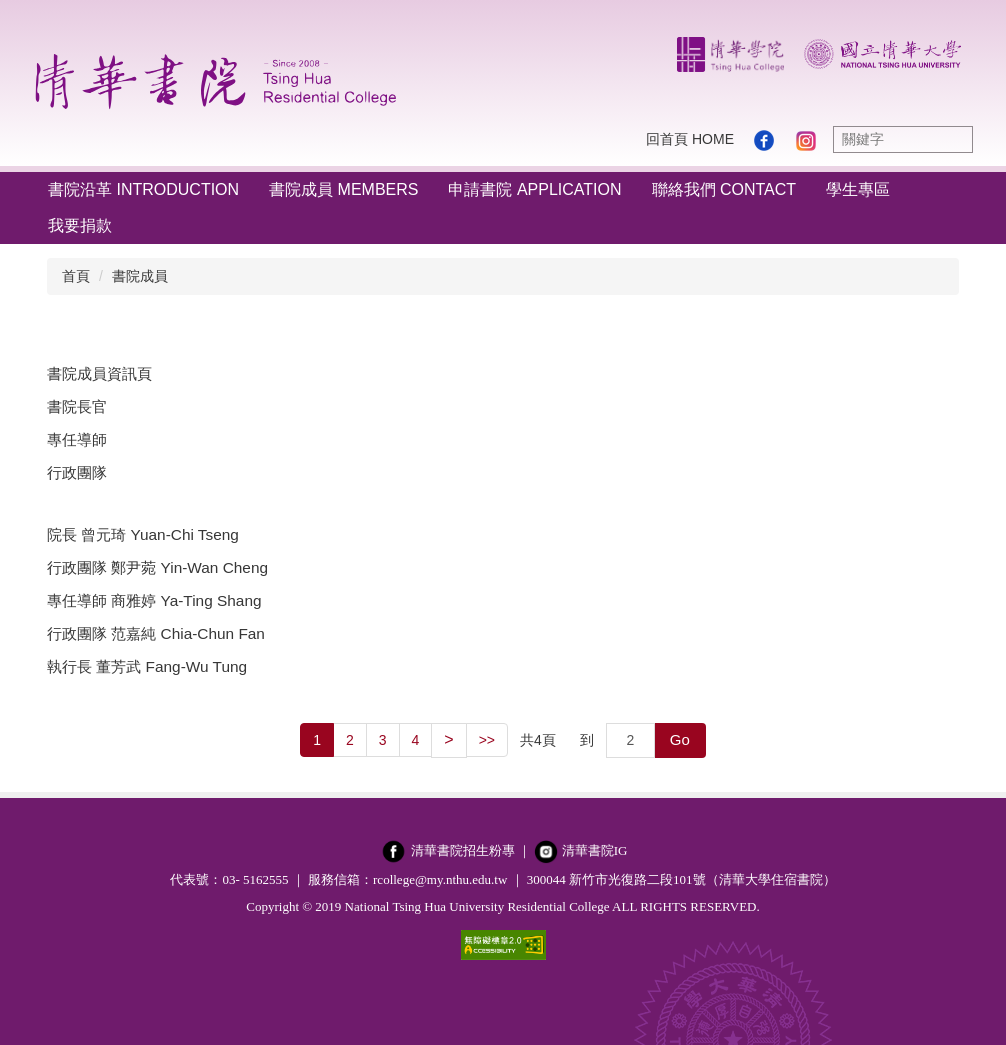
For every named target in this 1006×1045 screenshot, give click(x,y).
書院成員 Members (343, 189)
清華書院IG (595, 850)
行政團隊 (77, 472)
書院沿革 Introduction (143, 189)
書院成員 (140, 276)
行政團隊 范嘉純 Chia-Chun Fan (156, 633)
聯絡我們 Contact (724, 189)
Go (680, 739)
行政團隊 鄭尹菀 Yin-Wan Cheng (157, 567)
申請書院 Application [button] (534, 189)
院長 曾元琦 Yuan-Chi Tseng (143, 534)
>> (487, 740)
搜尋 (953, 139)
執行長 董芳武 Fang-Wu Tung (147, 666)
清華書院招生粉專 (463, 850)
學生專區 (858, 189)
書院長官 (77, 406)
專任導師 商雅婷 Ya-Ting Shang (154, 600)
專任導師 (77, 439)
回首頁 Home (690, 139)
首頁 (76, 276)
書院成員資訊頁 (99, 373)
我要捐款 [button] (80, 225)
